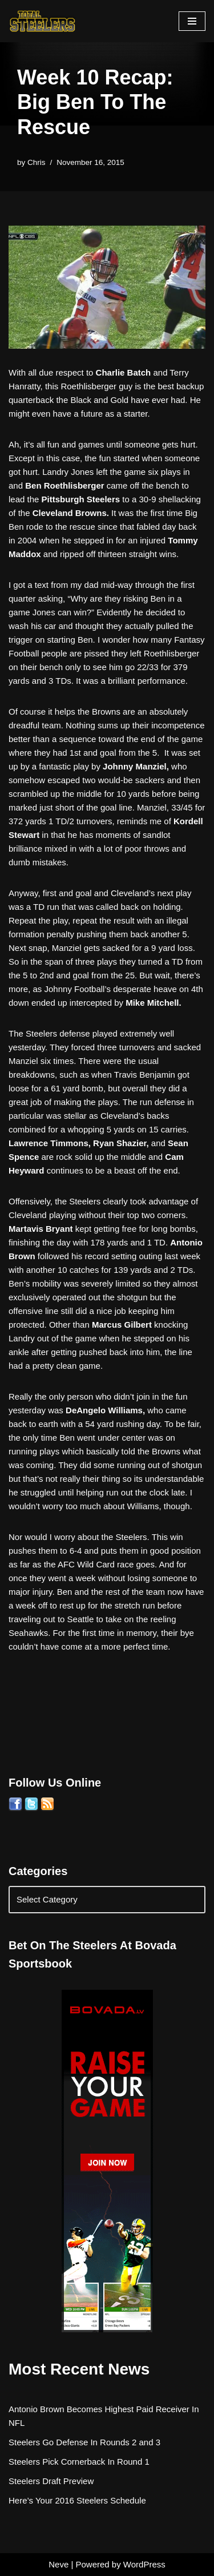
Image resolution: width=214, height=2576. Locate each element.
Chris (36, 162)
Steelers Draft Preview (51, 2481)
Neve (58, 2564)
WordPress (144, 2564)
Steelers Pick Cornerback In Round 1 (79, 2461)
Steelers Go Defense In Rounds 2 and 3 (84, 2442)
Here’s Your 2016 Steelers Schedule (77, 2500)
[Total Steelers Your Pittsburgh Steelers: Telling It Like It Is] (43, 21)
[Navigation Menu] (192, 21)
